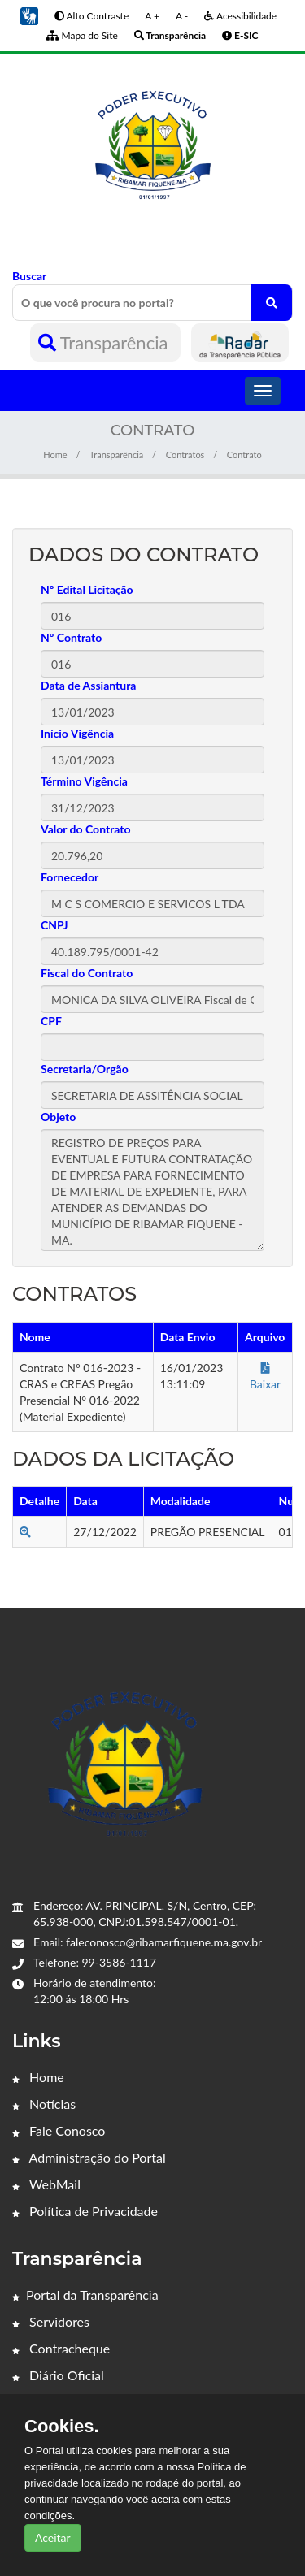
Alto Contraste (91, 16)
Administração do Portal (89, 2157)
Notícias (44, 2103)
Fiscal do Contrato (87, 973)
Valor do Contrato (86, 829)
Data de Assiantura (88, 685)
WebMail (46, 2184)
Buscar (152, 295)
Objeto (58, 1116)
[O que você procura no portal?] (271, 302)
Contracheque (61, 2348)
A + (152, 16)
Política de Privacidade (85, 2211)
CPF (51, 1021)
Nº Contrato (71, 637)
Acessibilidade (240, 16)
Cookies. (61, 2426)
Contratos (185, 454)
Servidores (50, 2321)
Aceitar (53, 2537)
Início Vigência (77, 733)
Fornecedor (69, 877)
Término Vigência (84, 781)
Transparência (105, 342)
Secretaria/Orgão (85, 1069)
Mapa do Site (81, 35)
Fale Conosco (58, 2130)
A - (182, 16)
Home (55, 454)
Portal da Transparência (85, 2294)
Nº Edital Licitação (87, 589)
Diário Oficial (58, 2375)
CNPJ (54, 925)
